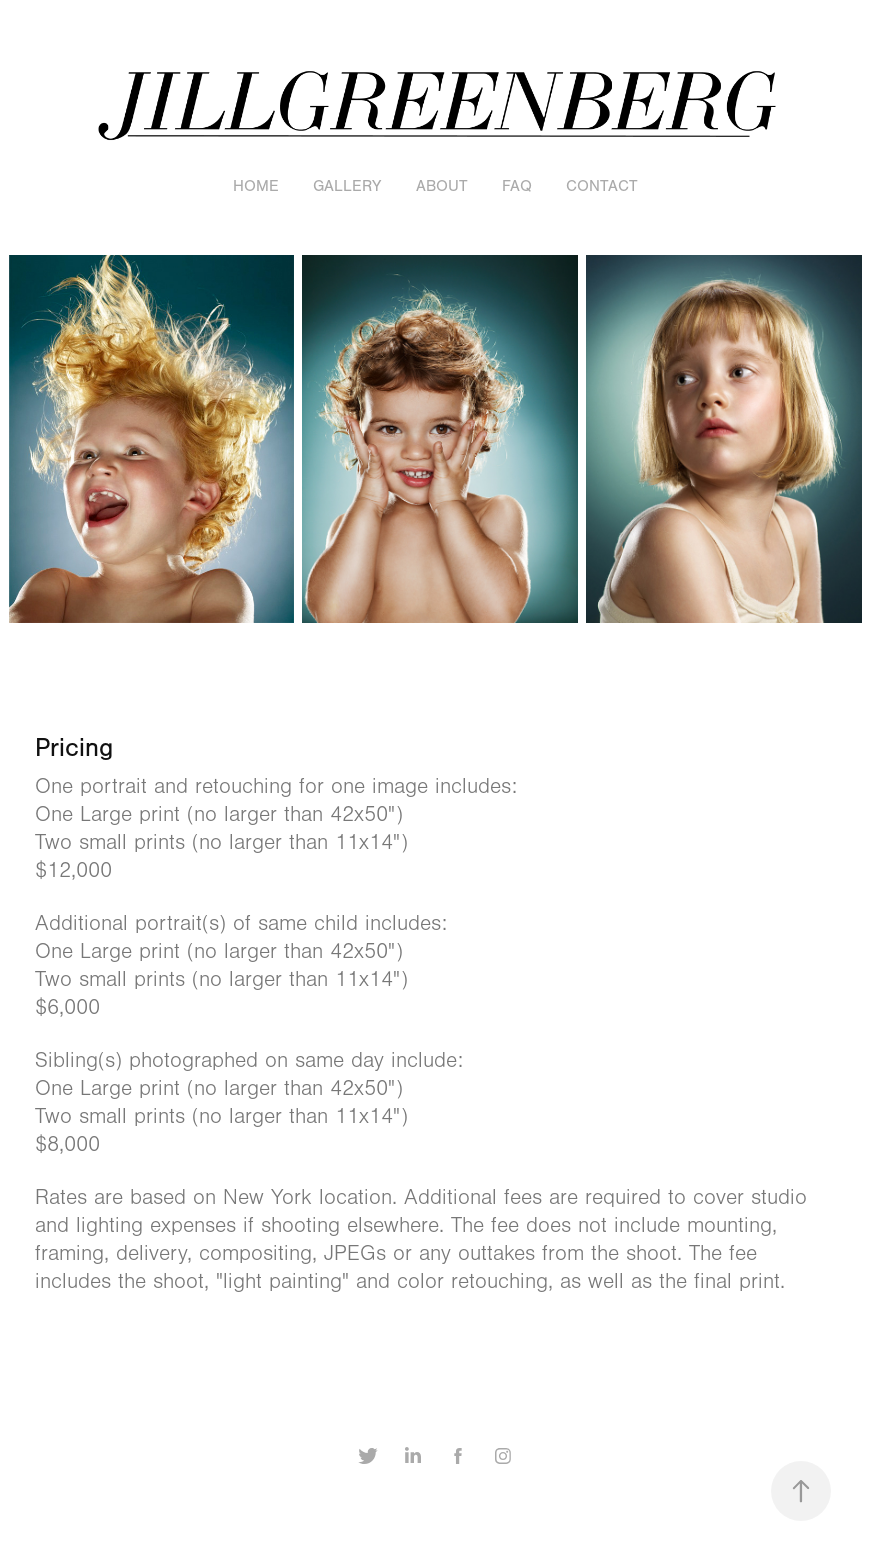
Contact (602, 186)
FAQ (517, 186)
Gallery (347, 186)
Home (256, 186)
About (442, 186)
